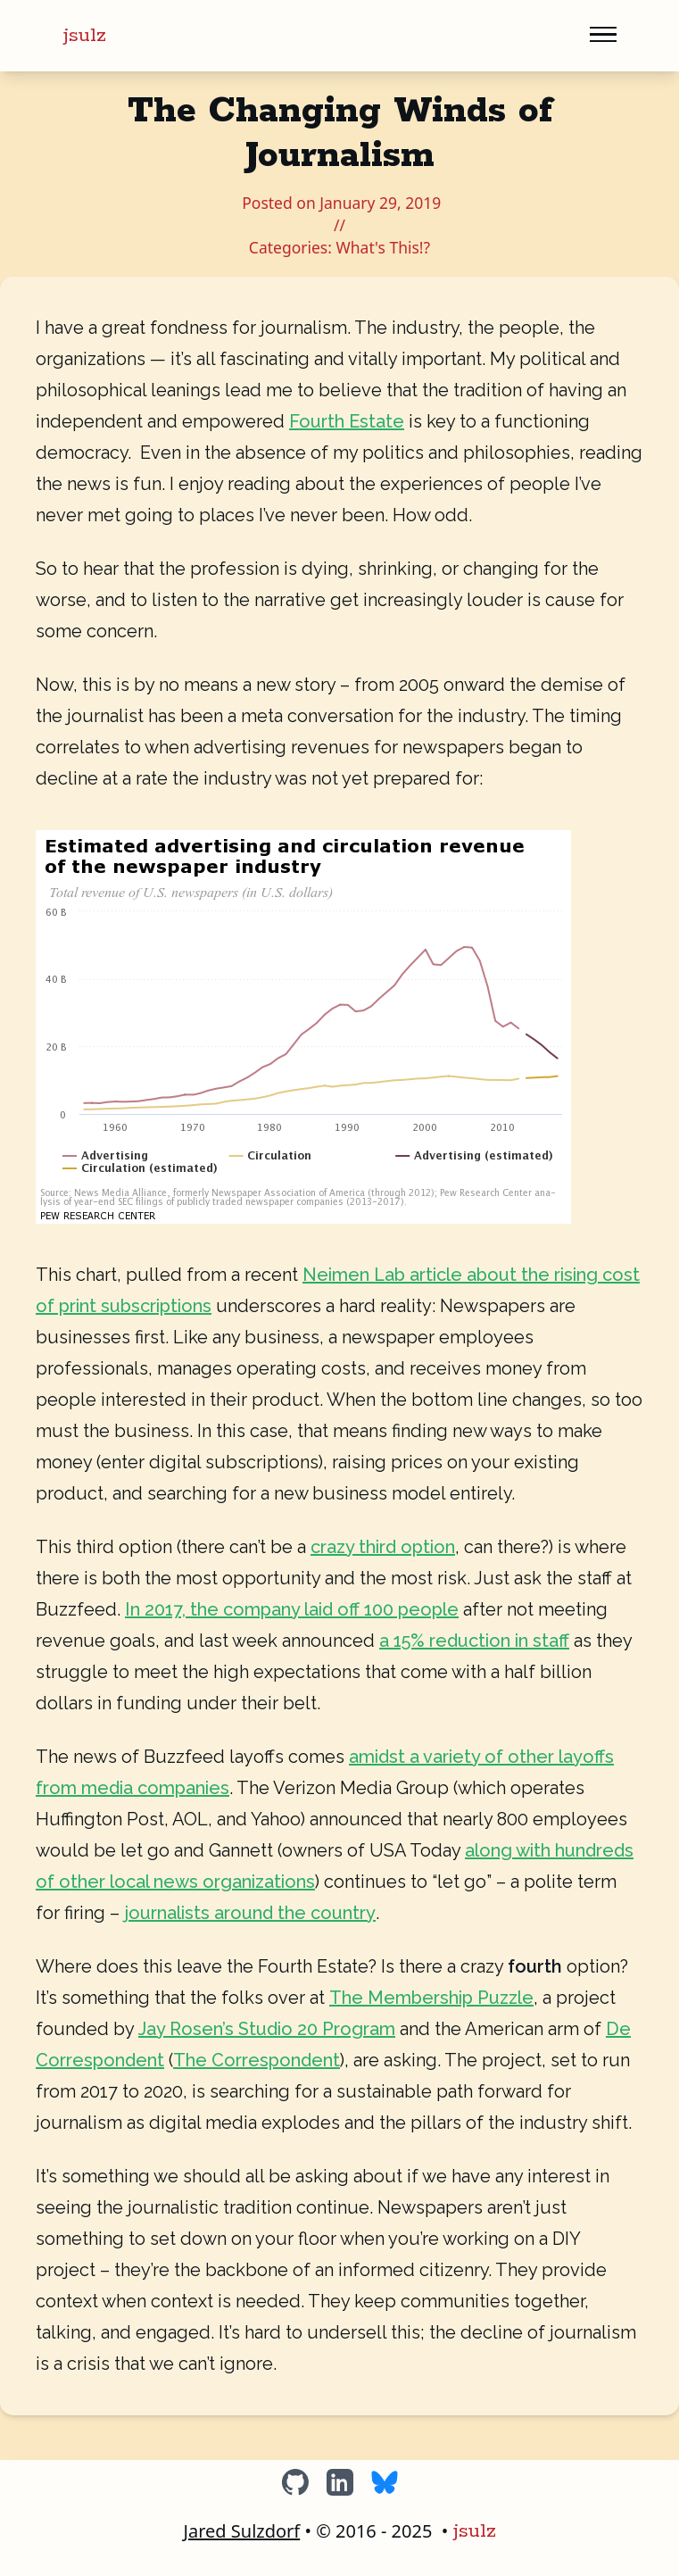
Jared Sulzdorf (241, 2531)
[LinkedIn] (340, 2482)
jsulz (84, 35)
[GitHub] (295, 2482)
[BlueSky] (384, 2482)
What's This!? (382, 247)
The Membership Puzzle (431, 1997)
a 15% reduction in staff (474, 1640)
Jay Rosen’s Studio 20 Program (266, 2029)
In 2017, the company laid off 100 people (292, 1609)
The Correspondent (256, 2060)
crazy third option (383, 1547)
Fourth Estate (346, 421)
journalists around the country (250, 1913)
